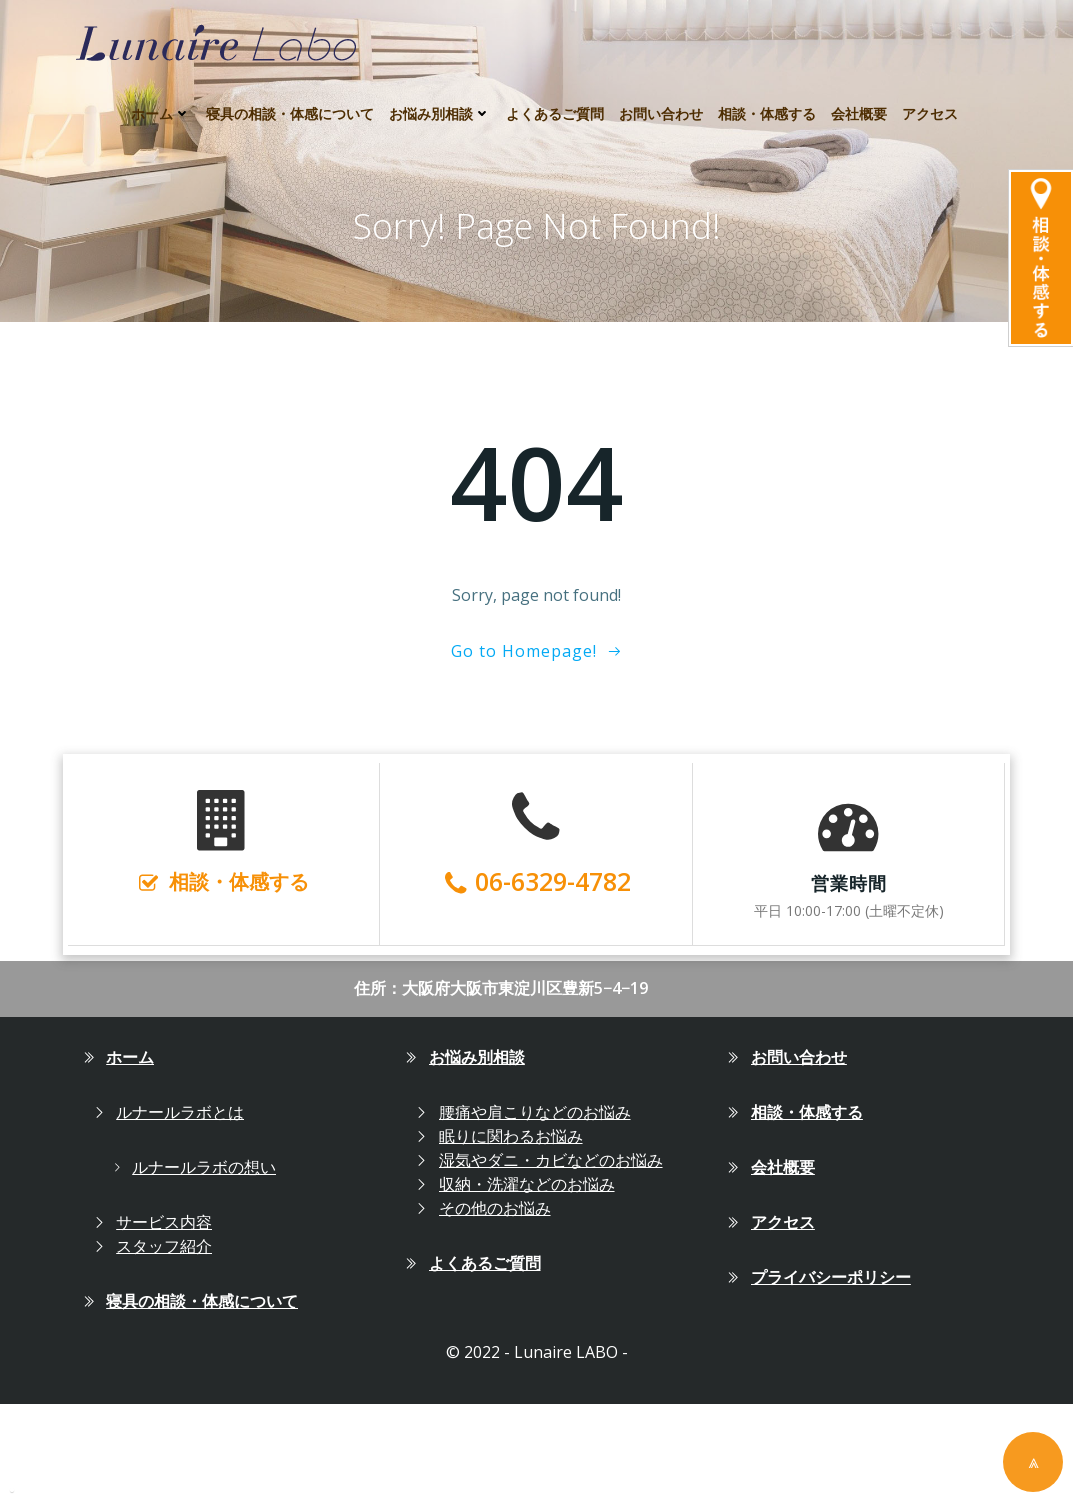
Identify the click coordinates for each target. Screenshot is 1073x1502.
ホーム (161, 100)
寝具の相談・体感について (290, 100)
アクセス (930, 100)
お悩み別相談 (440, 100)
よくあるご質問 (555, 100)
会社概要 (859, 100)
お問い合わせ (661, 100)
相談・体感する (767, 100)
